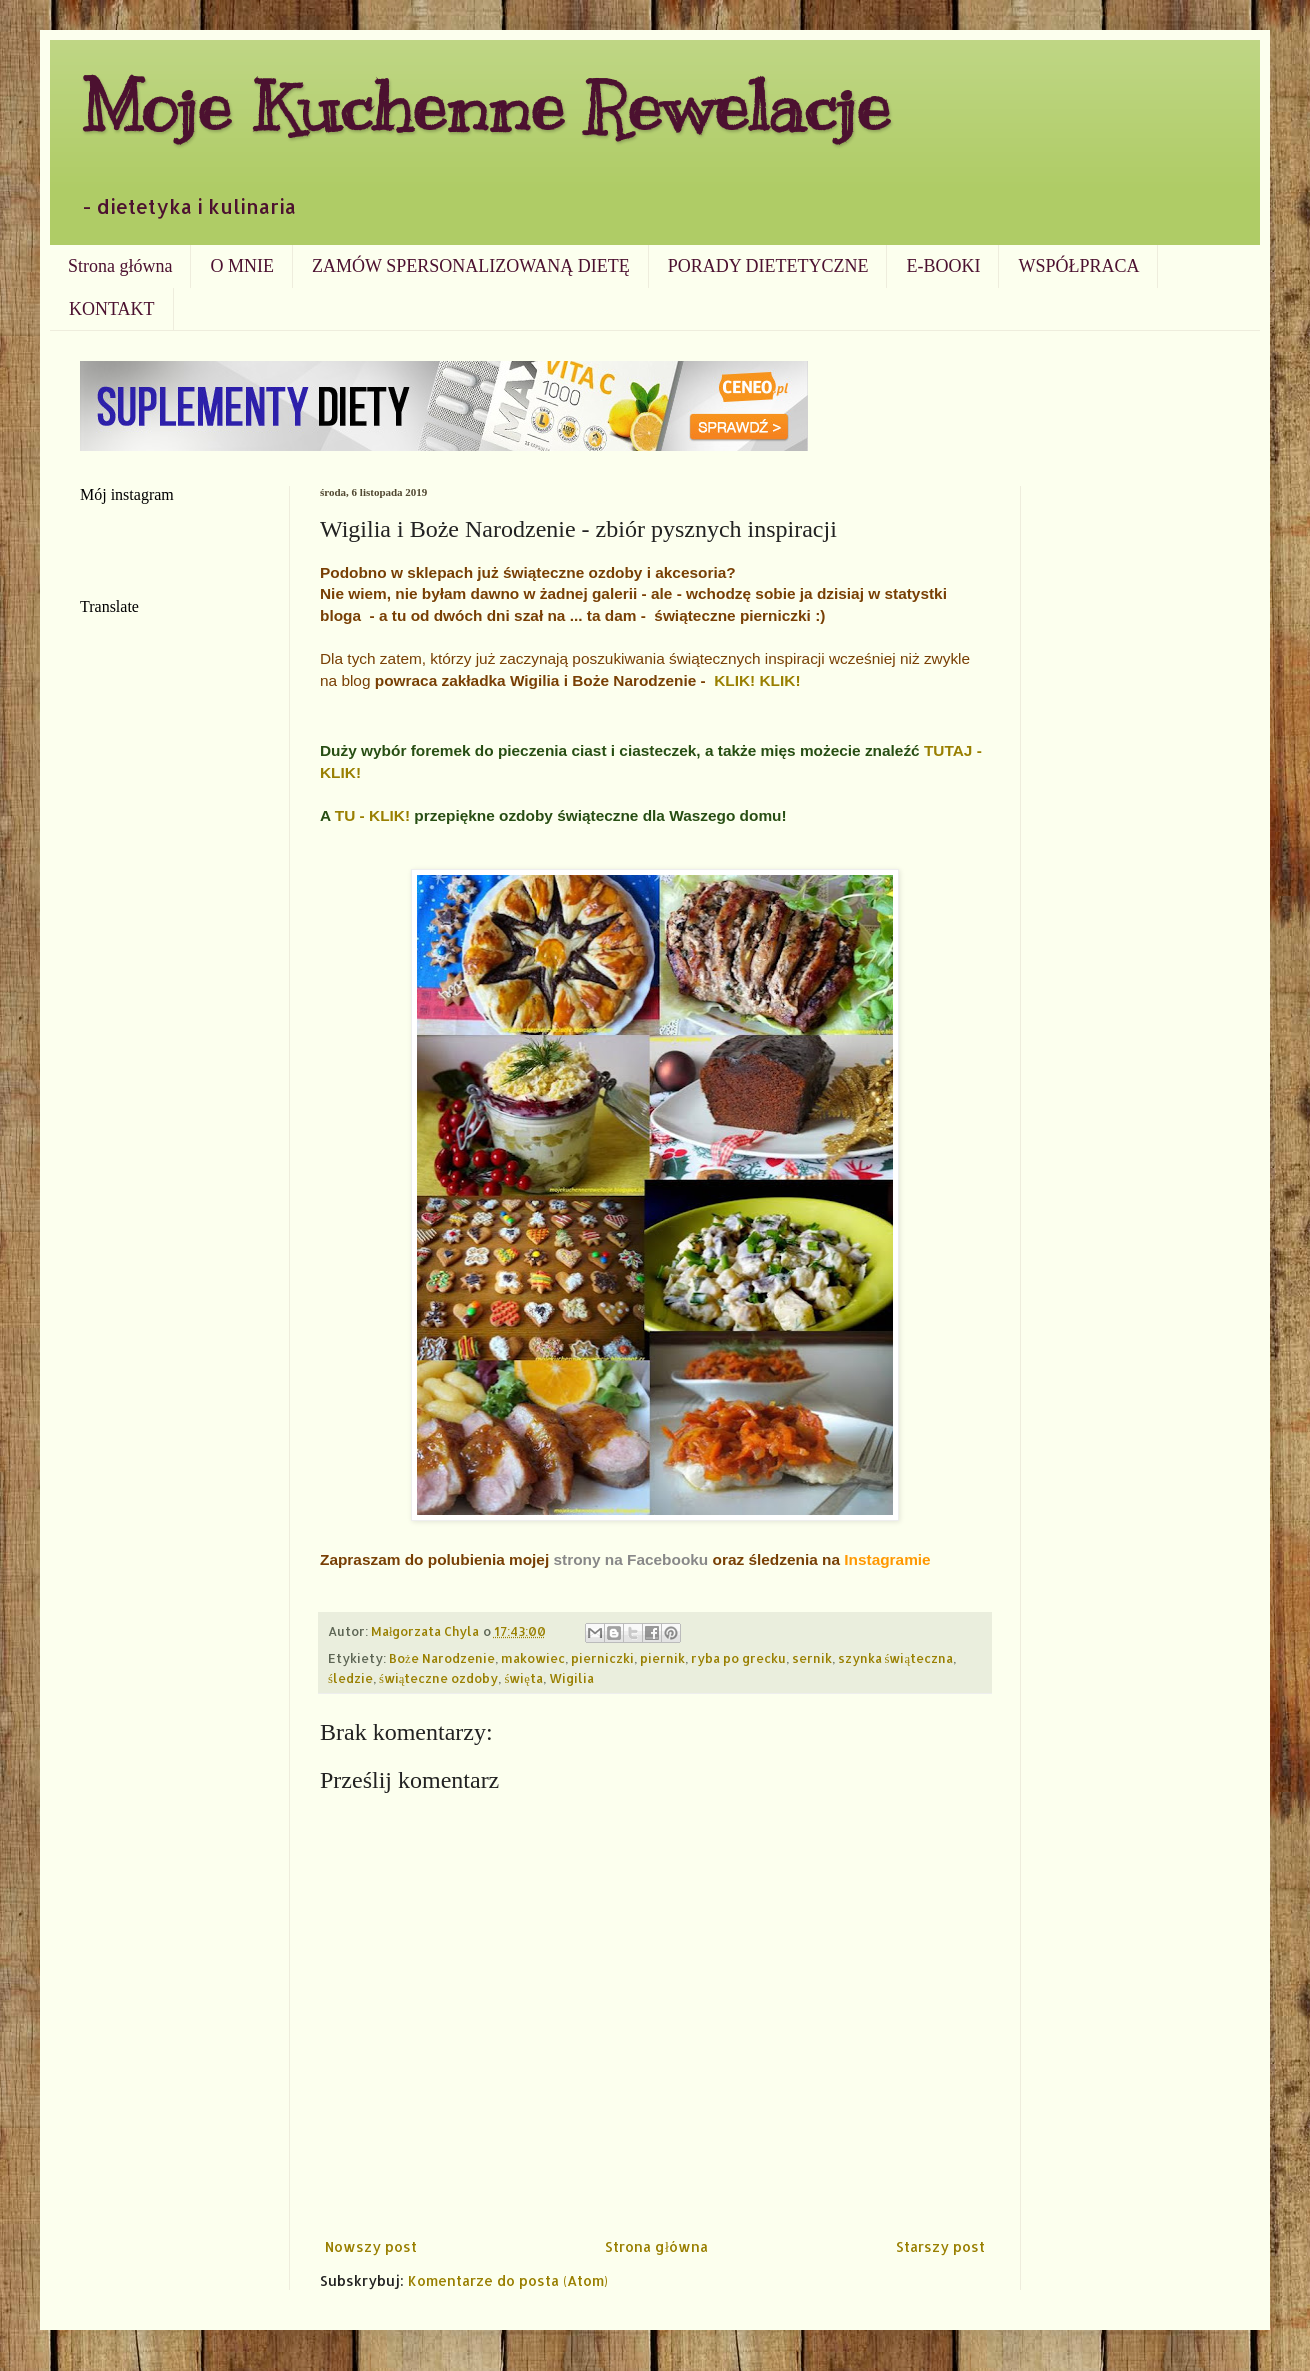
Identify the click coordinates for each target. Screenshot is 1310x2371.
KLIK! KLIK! (757, 680)
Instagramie (887, 1559)
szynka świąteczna (896, 1658)
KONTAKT (112, 309)
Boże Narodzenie (442, 1658)
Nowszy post (371, 2246)
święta (523, 1678)
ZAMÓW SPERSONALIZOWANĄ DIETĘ (471, 266)
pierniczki (602, 1658)
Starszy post (940, 2246)
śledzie (350, 1678)
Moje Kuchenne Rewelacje (485, 106)
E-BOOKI (943, 266)
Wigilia (571, 1678)
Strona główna (120, 266)
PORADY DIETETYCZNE (768, 266)
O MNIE (242, 266)
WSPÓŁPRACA (1078, 266)
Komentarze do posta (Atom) (508, 2280)
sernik (812, 1658)
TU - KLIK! (372, 815)
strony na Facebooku (630, 1559)
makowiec (533, 1658)
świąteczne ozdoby (439, 1678)
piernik (662, 1658)
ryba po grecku (738, 1658)
